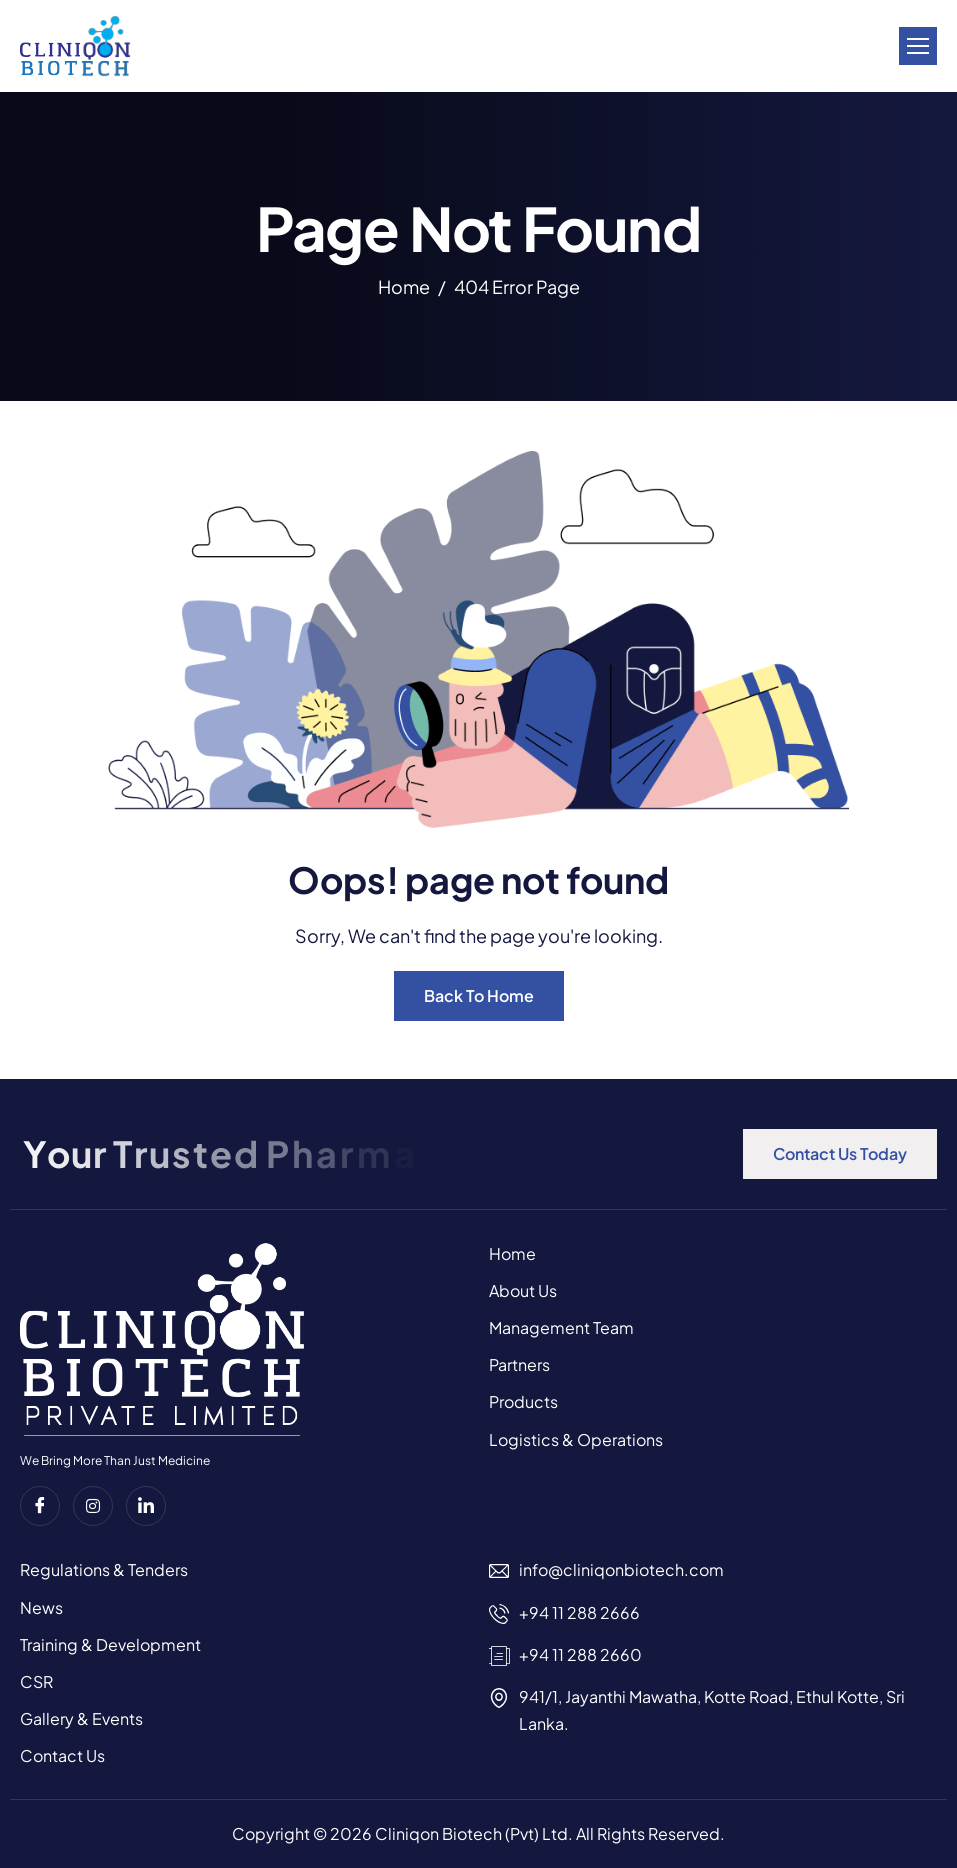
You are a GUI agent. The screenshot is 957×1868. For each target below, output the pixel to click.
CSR (36, 1681)
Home (512, 1253)
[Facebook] (40, 1506)
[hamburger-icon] (918, 46)
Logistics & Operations (576, 1439)
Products (523, 1401)
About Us (523, 1290)
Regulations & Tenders (104, 1569)
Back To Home (479, 995)
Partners (519, 1364)
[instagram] (93, 1506)
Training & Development (110, 1644)
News (41, 1607)
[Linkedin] (146, 1506)
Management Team (561, 1327)
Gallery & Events (81, 1718)
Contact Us (62, 1755)
